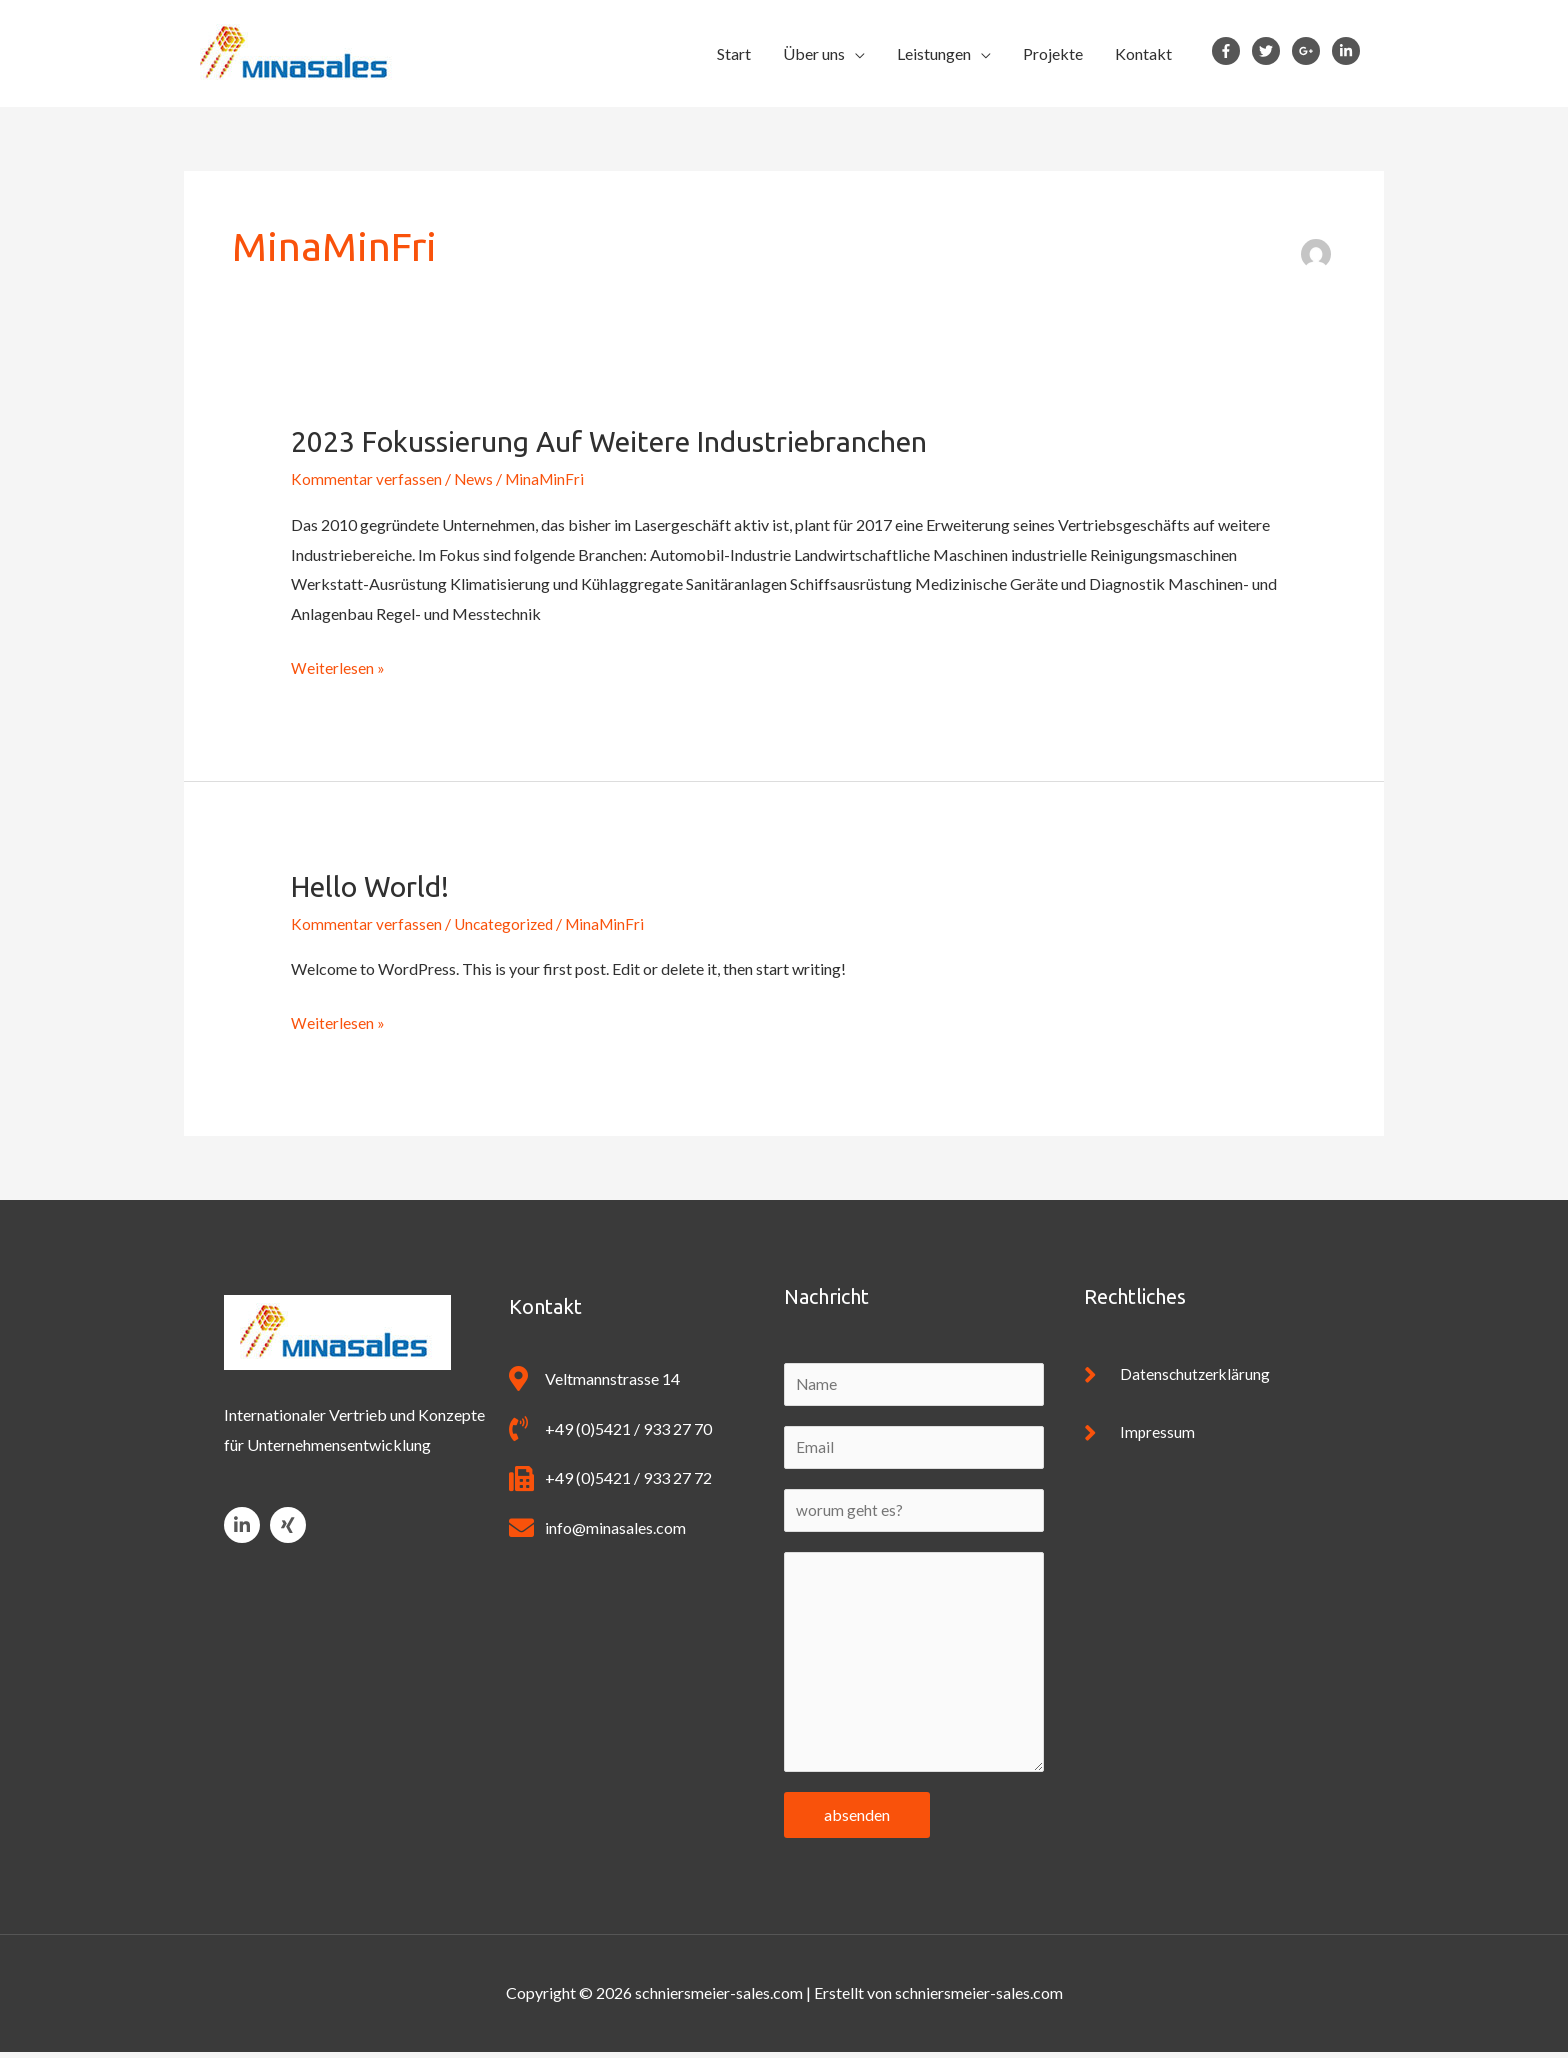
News (474, 478)
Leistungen (934, 53)
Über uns (814, 53)
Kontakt (1143, 53)
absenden (857, 1820)
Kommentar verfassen (366, 478)
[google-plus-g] (1310, 51)
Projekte (1053, 53)
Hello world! (376, 886)
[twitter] (1270, 51)
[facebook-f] (1230, 51)
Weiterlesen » (338, 665)
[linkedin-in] (1350, 51)
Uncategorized (505, 923)
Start (734, 53)
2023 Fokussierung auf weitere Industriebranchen (631, 441)
